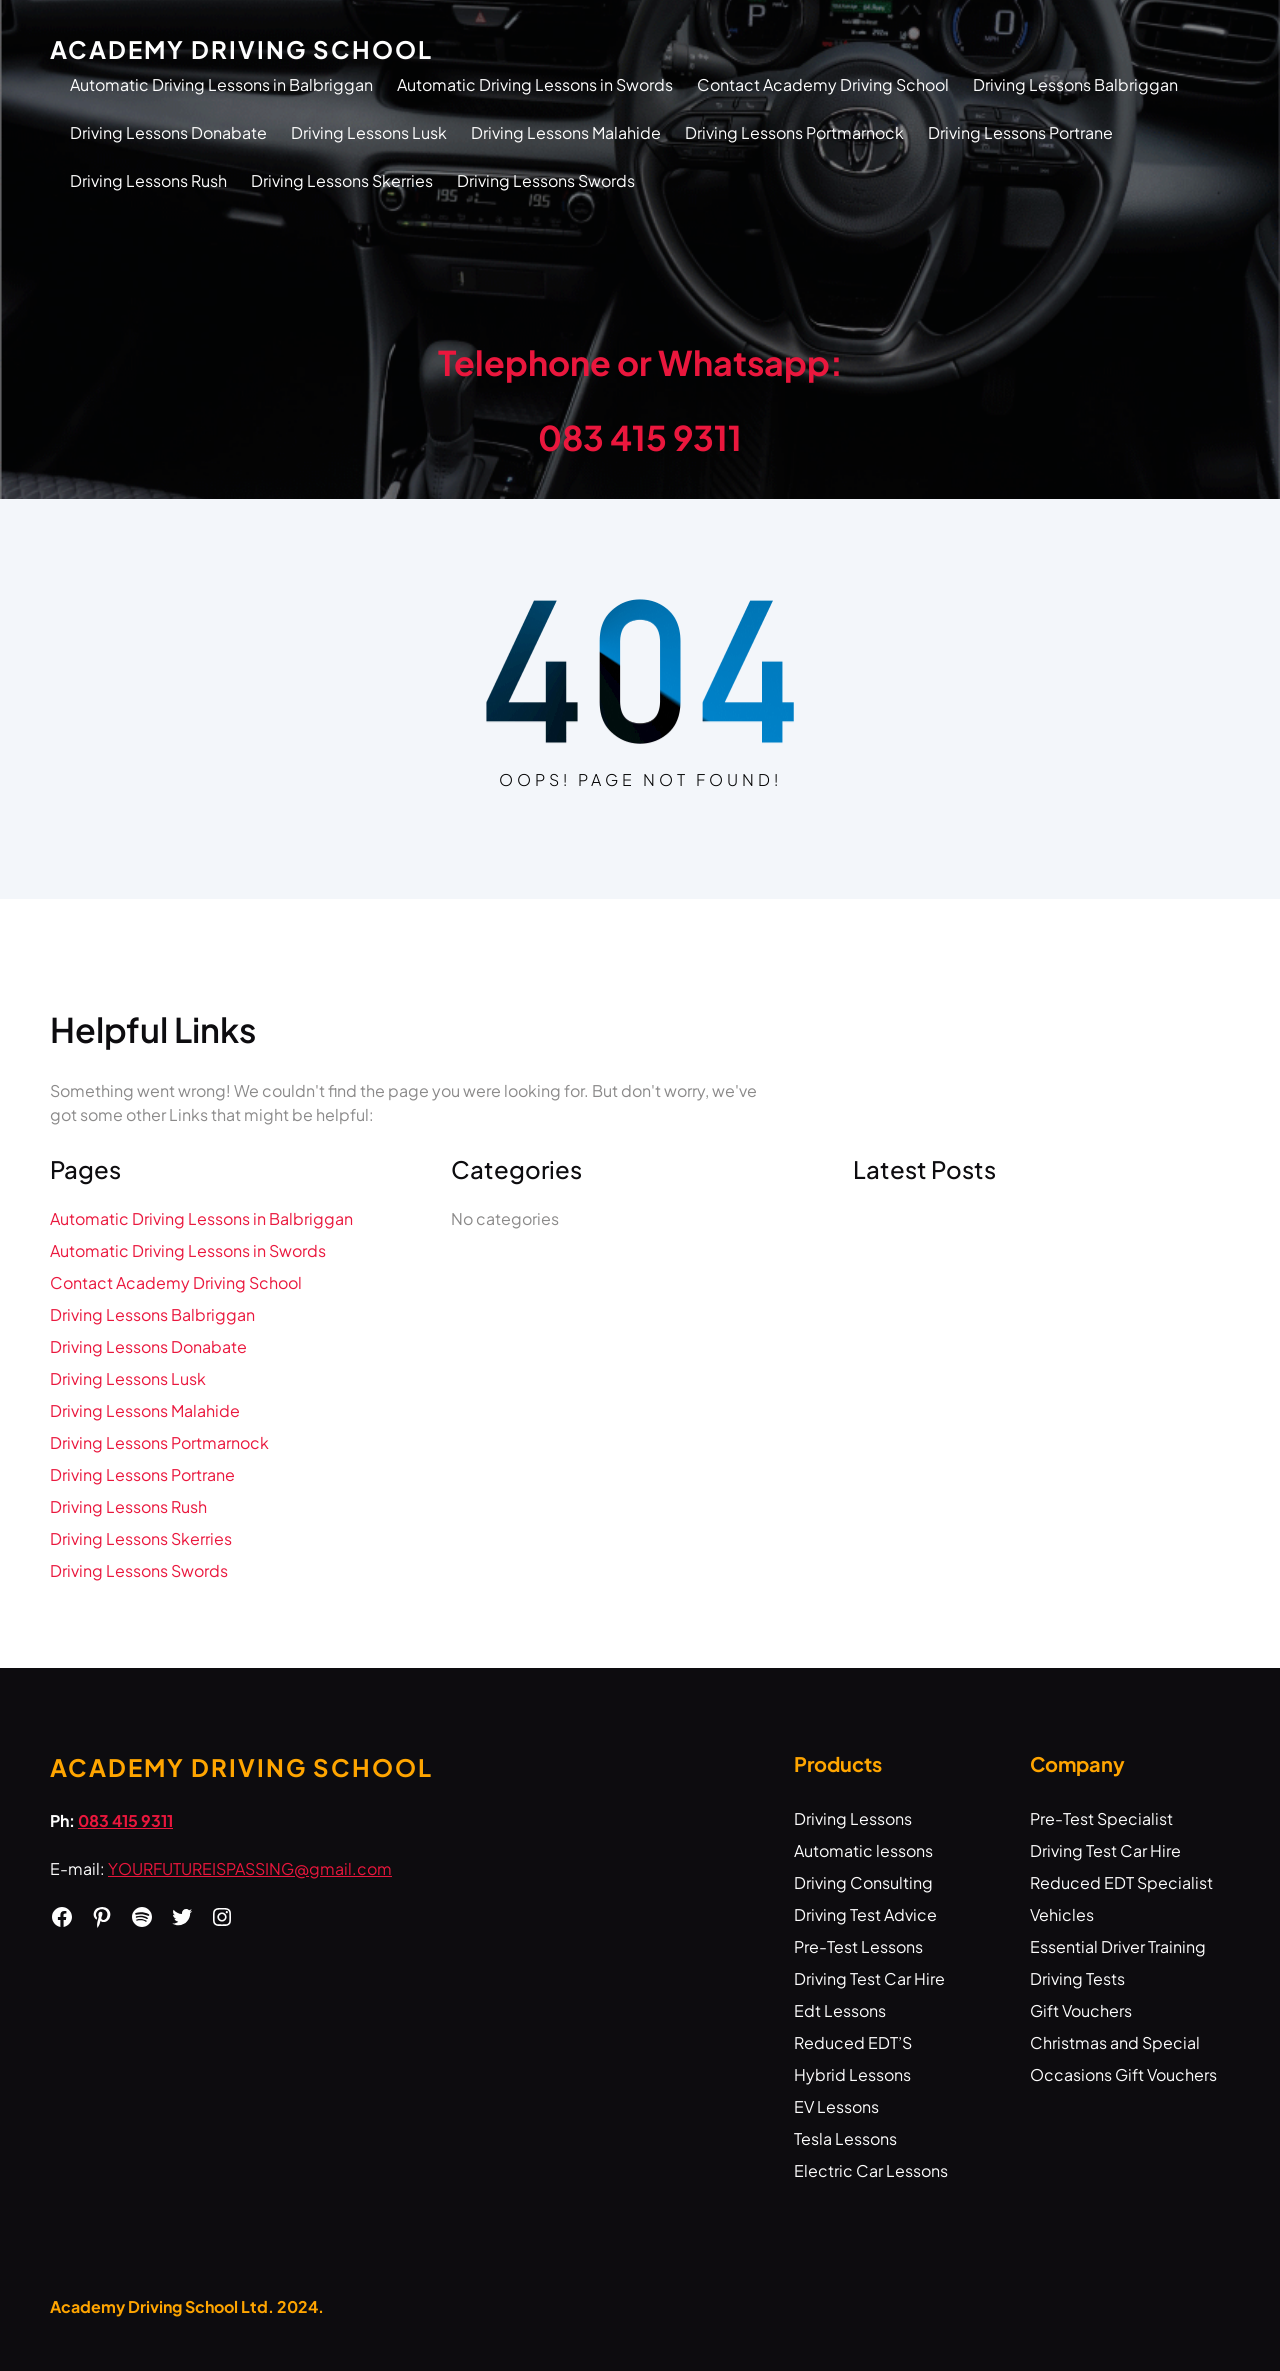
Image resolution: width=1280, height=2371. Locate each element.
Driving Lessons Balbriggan (1075, 84)
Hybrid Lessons (852, 2074)
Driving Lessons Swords (546, 180)
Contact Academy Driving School (823, 84)
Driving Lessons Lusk (369, 132)
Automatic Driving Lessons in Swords (535, 84)
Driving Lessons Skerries (342, 180)
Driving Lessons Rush (148, 180)
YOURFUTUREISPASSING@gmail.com (250, 1868)
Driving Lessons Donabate (168, 132)
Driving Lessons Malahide (566, 132)
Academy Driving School (241, 49)
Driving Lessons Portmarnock (794, 132)
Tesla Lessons (845, 2138)
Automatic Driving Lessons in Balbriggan (221, 84)
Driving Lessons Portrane (1020, 132)
